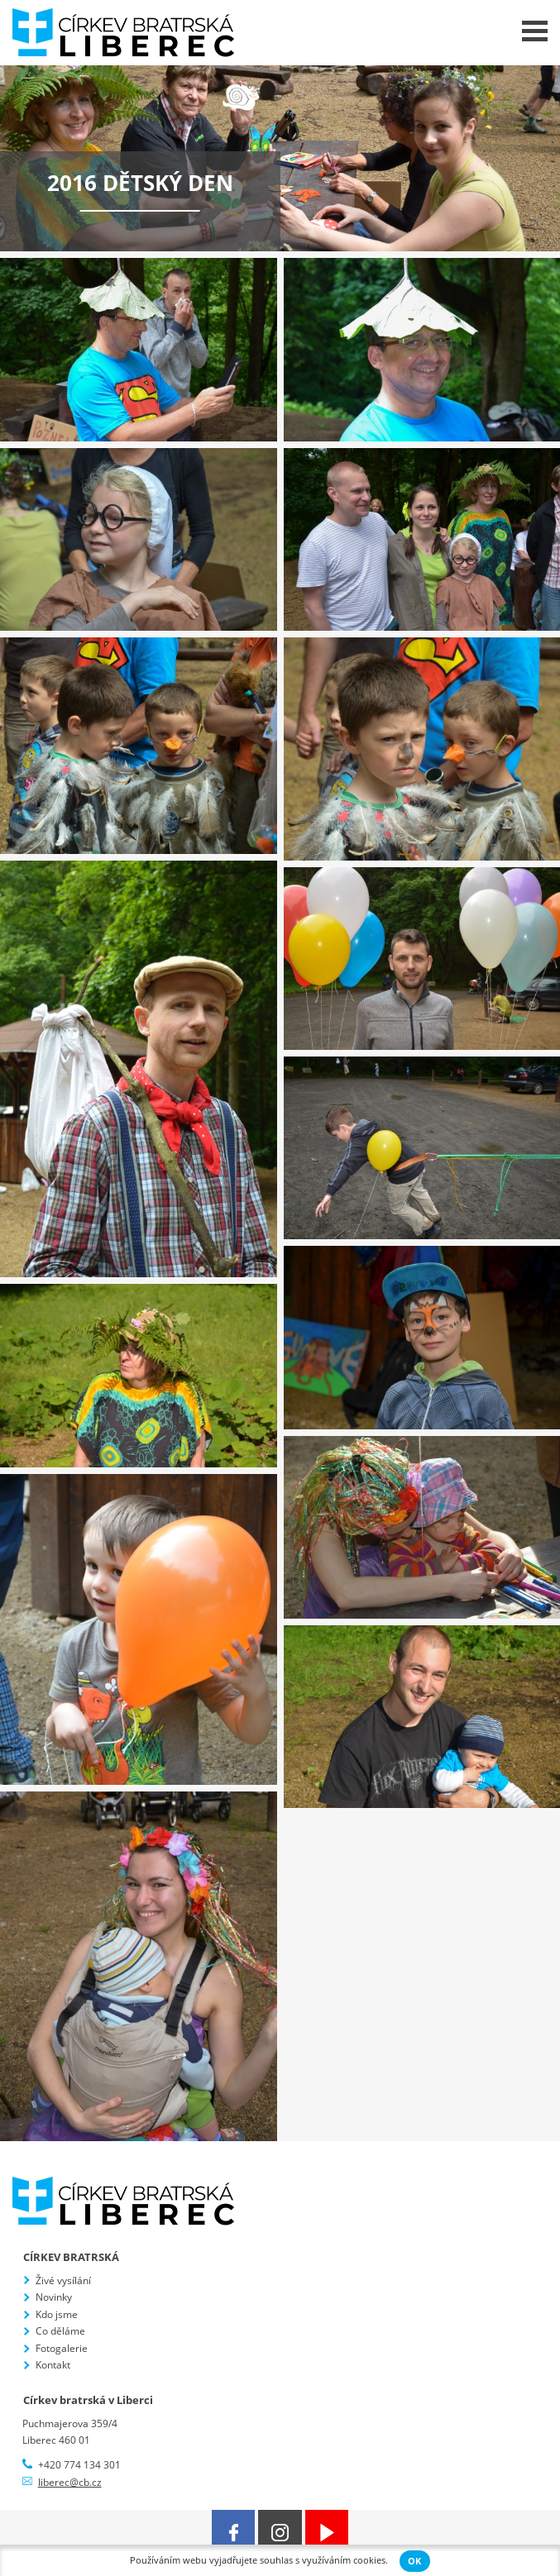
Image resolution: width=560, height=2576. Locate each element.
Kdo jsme (57, 2314)
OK (414, 2561)
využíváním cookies (343, 2560)
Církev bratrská (71, 2256)
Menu (535, 31)
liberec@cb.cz (70, 2482)
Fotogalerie (62, 2348)
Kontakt (53, 2365)
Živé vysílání (63, 2280)
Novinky (54, 2297)
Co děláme (60, 2331)
